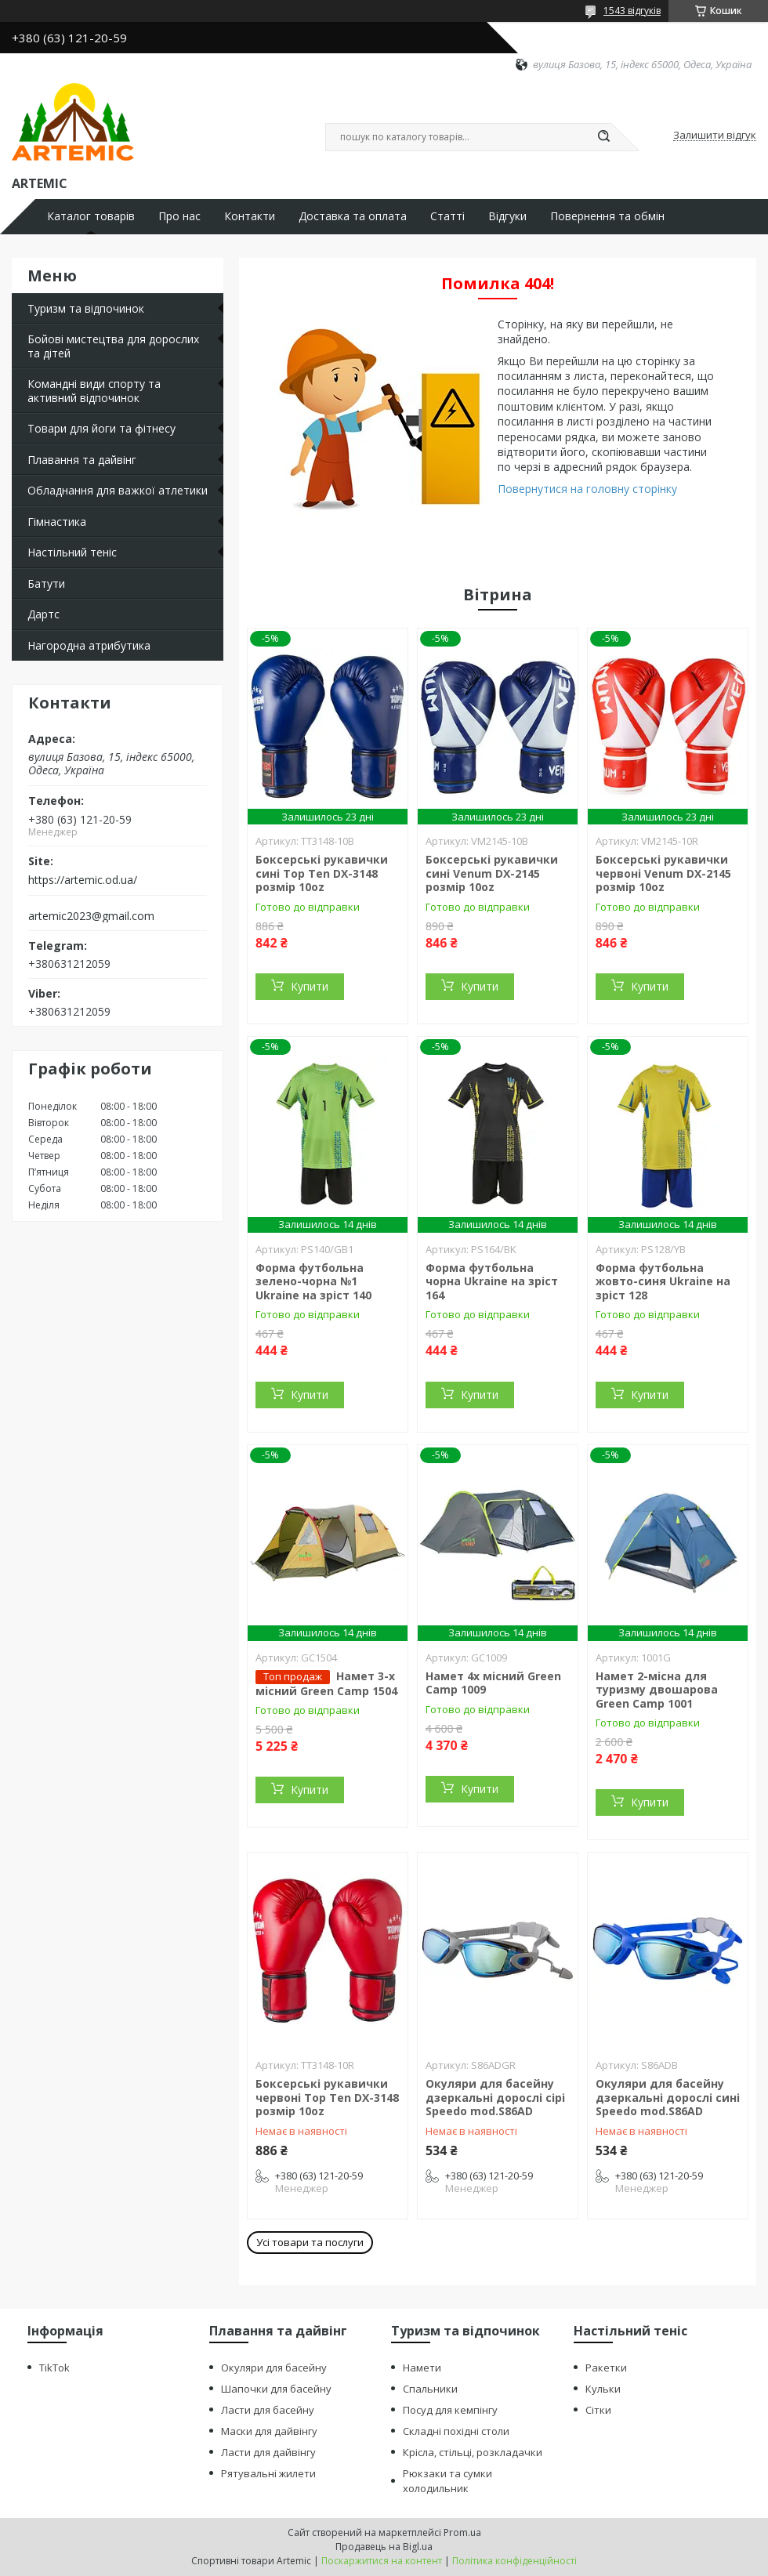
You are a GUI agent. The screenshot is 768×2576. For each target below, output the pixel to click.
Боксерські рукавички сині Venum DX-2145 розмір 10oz (492, 873)
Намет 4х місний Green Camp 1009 (493, 1682)
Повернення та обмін (607, 216)
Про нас (179, 216)
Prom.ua (462, 2532)
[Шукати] (603, 137)
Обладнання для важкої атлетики (117, 490)
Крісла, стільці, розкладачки (472, 2452)
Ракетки (606, 2367)
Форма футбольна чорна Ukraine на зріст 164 (492, 1281)
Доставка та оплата (353, 216)
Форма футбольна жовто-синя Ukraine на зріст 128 (663, 1281)
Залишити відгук (714, 135)
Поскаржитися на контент (381, 2560)
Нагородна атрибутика (88, 645)
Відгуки (507, 216)
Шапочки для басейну (276, 2389)
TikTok (54, 2367)
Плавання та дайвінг (81, 459)
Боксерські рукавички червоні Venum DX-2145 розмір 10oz (663, 873)
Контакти (249, 216)
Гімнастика (56, 521)
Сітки (598, 2410)
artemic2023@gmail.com (91, 916)
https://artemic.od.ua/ (82, 880)
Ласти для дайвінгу (268, 2452)
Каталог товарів (91, 216)
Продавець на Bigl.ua (384, 2546)
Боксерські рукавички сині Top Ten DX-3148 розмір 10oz (321, 873)
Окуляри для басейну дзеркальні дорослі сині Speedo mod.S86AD (668, 2097)
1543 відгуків (632, 10)
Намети (422, 2367)
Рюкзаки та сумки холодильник (447, 2480)
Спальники (430, 2389)
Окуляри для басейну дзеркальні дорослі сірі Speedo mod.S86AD (495, 2097)
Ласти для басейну (267, 2410)
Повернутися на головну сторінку (587, 488)
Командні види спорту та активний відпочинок (94, 390)
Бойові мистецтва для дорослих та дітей (113, 346)
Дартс (43, 614)
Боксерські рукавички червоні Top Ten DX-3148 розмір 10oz (327, 2097)
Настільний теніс (72, 552)
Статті (447, 216)
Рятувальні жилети (268, 2473)
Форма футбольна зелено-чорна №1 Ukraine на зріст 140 (313, 1281)
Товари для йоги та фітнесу (101, 428)
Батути (46, 583)
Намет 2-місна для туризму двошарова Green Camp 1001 (657, 1689)
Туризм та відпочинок (85, 308)
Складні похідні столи (456, 2431)
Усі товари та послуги (310, 2242)
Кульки (603, 2389)
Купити (309, 986)
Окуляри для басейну (274, 2367)
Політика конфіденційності (514, 2560)
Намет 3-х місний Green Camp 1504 (326, 1683)
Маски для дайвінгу (269, 2431)
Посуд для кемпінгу (450, 2410)
